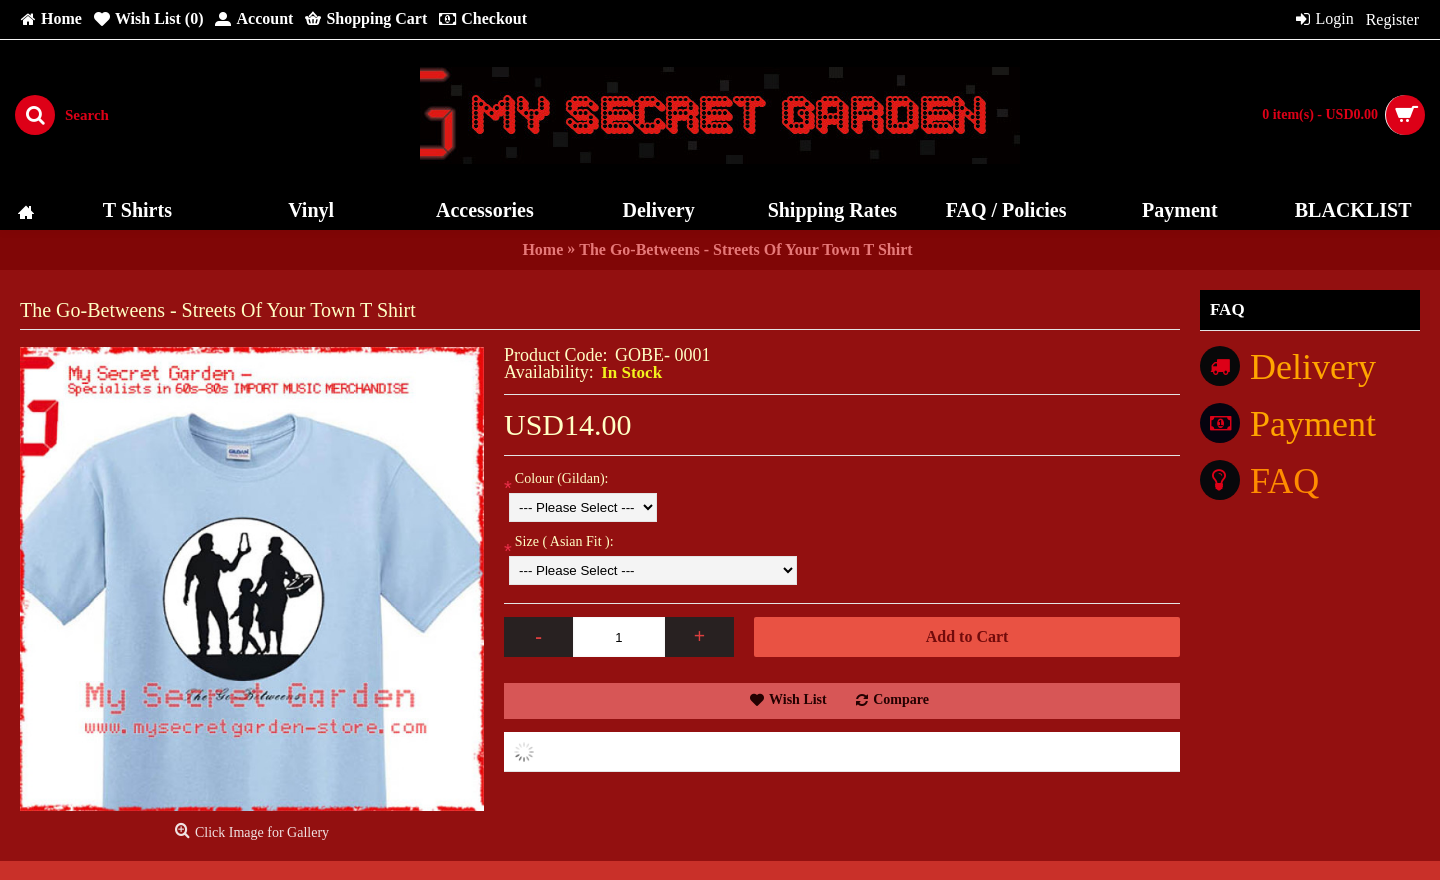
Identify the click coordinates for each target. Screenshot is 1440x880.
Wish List (798, 699)
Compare (901, 699)
